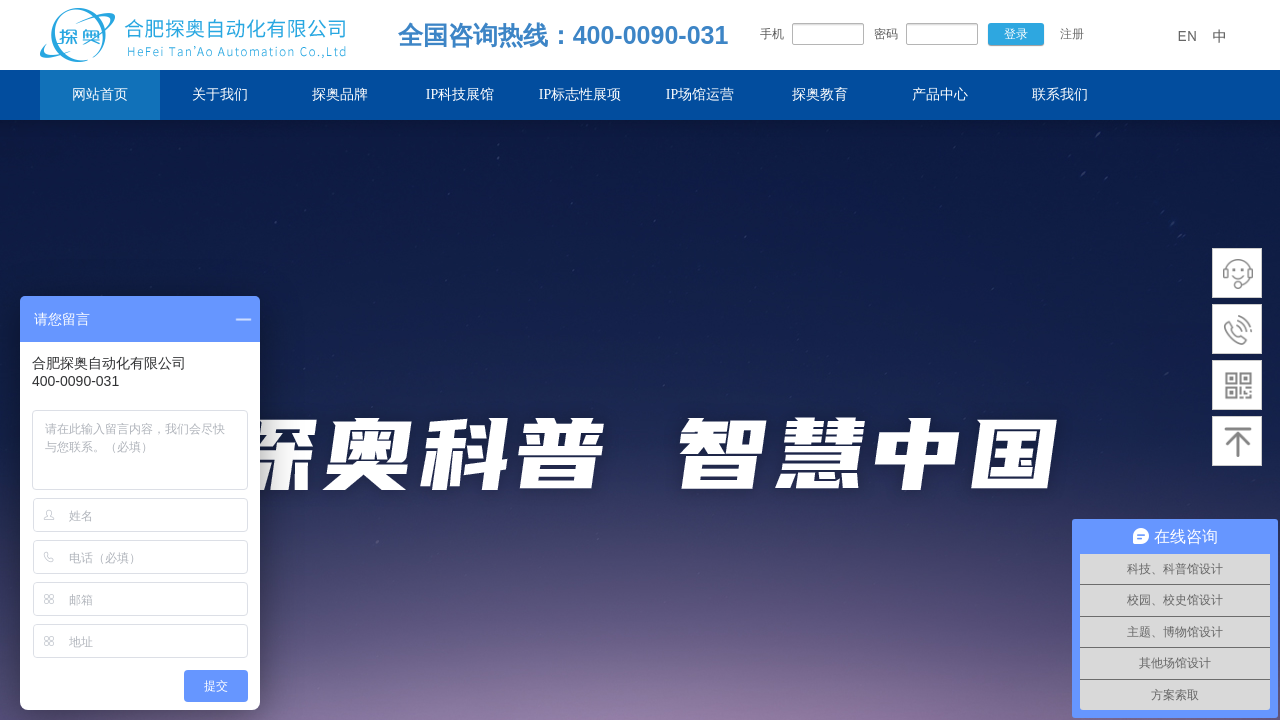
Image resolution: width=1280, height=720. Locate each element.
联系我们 (1060, 94)
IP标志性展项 (580, 94)
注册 (1072, 34)
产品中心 (940, 94)
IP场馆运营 (700, 94)
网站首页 (100, 94)
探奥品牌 (340, 94)
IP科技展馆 (460, 94)
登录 (1016, 34)
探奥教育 (820, 94)
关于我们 (220, 94)
